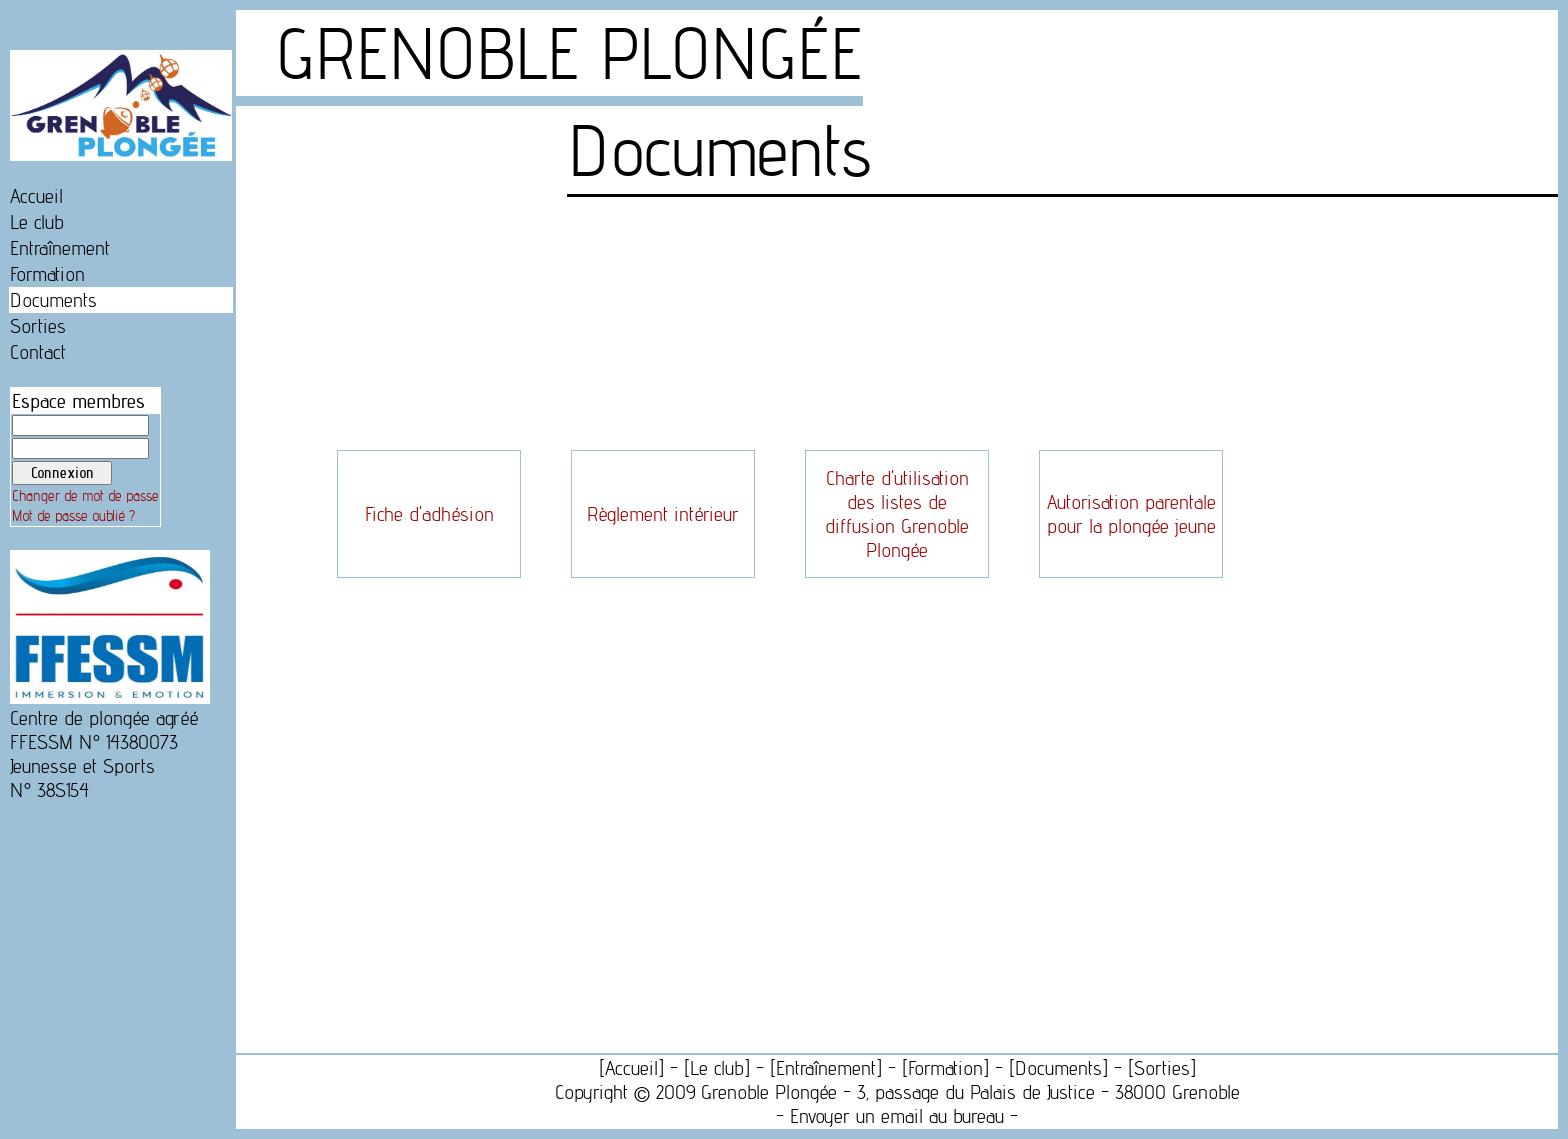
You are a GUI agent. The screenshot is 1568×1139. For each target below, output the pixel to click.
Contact (38, 352)
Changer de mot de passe (85, 496)
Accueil (36, 196)
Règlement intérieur (663, 514)
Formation (47, 274)
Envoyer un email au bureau (897, 1116)
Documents (53, 300)
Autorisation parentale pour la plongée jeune (1131, 514)
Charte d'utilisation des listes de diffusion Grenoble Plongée (897, 514)
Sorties (38, 326)
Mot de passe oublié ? (73, 516)
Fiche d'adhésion (429, 514)
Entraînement (60, 248)
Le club (37, 222)
